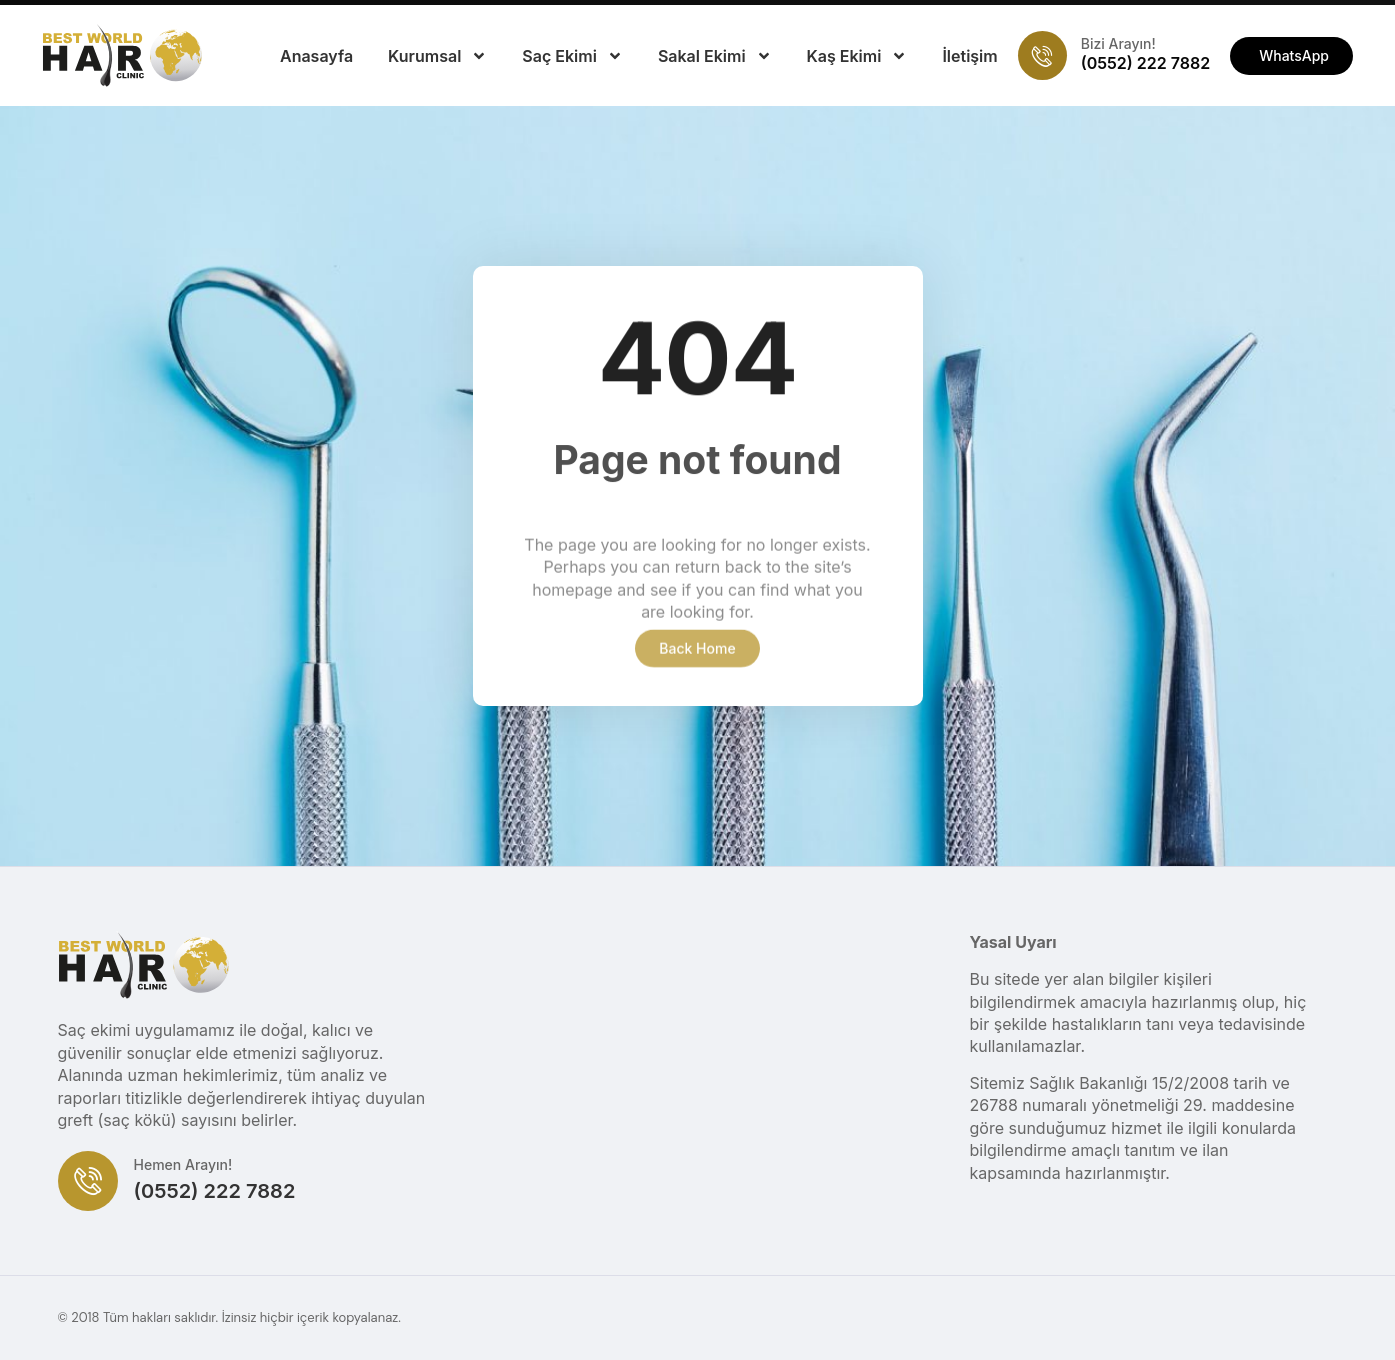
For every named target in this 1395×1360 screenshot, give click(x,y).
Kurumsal (437, 56)
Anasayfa (316, 56)
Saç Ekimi (572, 56)
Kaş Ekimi (857, 56)
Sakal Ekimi (715, 56)
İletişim (969, 56)
